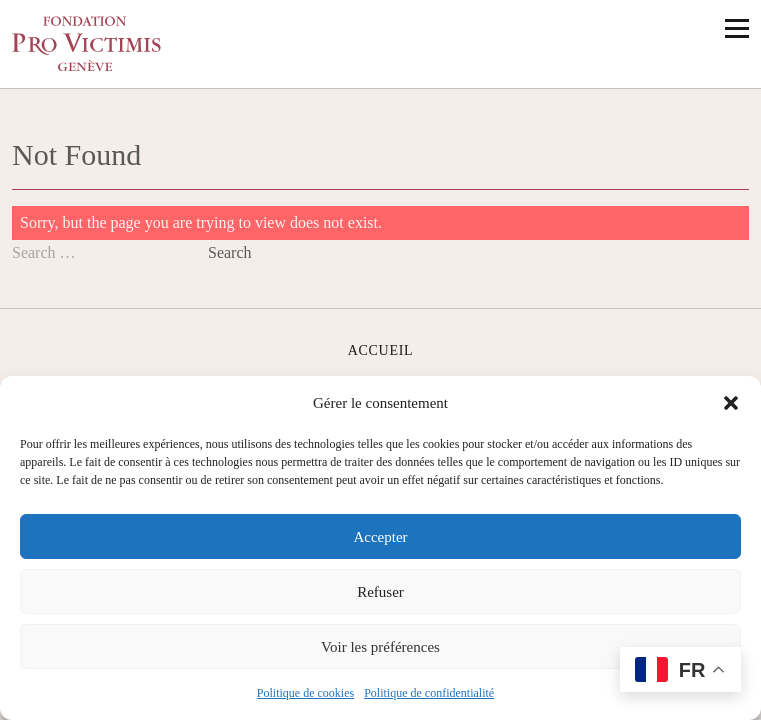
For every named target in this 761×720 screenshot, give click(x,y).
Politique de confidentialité (429, 693)
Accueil (381, 350)
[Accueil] (86, 44)
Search (230, 252)
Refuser (380, 592)
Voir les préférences (380, 647)
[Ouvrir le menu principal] (737, 28)
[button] (731, 403)
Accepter (380, 537)
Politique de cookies (305, 693)
